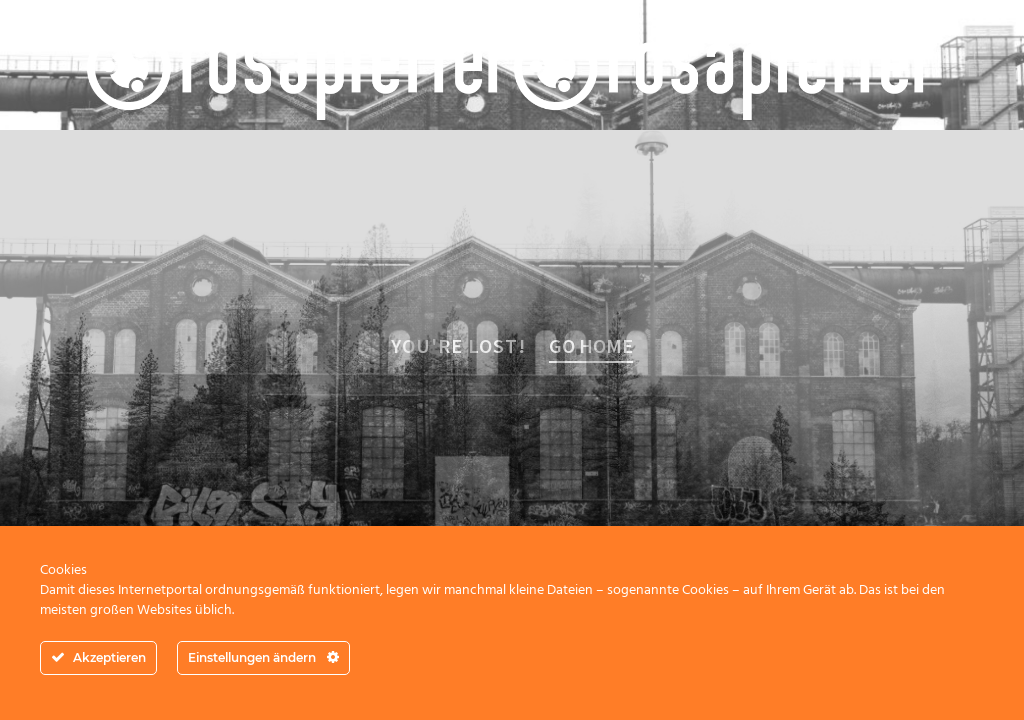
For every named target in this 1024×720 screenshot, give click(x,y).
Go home (591, 345)
